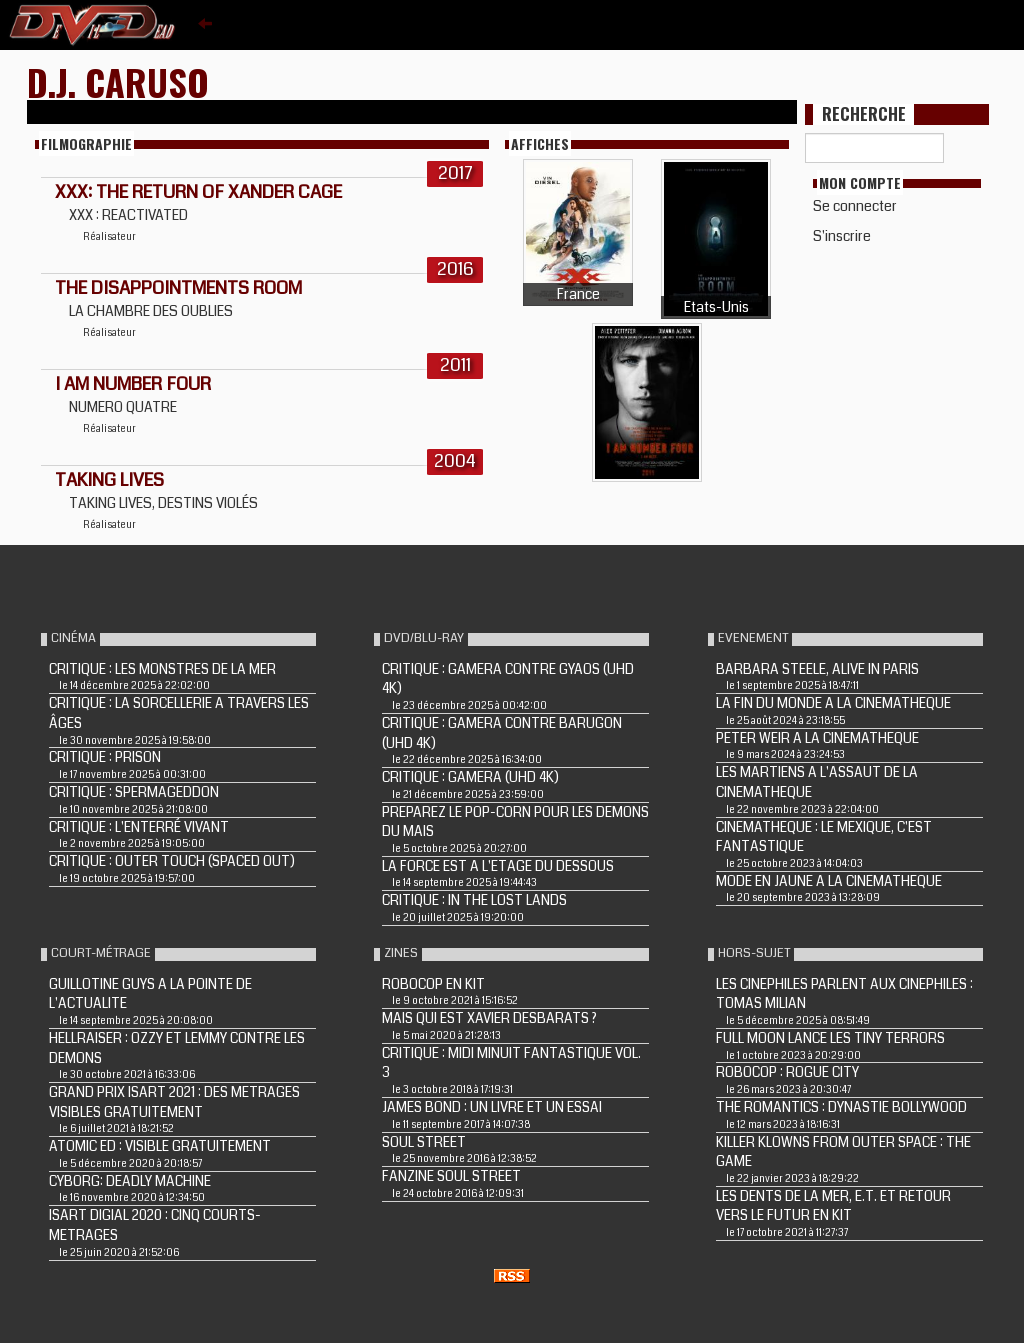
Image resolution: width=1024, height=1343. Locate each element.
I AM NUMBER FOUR (133, 384)
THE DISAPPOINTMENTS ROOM (178, 288)
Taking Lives (109, 480)
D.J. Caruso (118, 81)
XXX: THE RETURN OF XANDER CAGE (198, 192)
